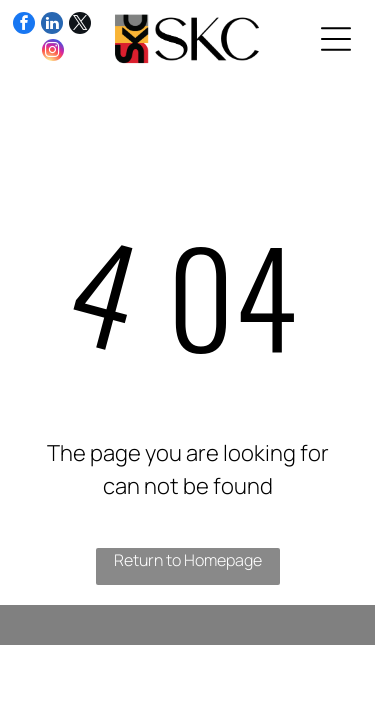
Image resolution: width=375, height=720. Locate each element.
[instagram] (53, 52)
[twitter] (80, 25)
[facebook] (24, 25)
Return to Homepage (188, 560)
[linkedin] (52, 25)
